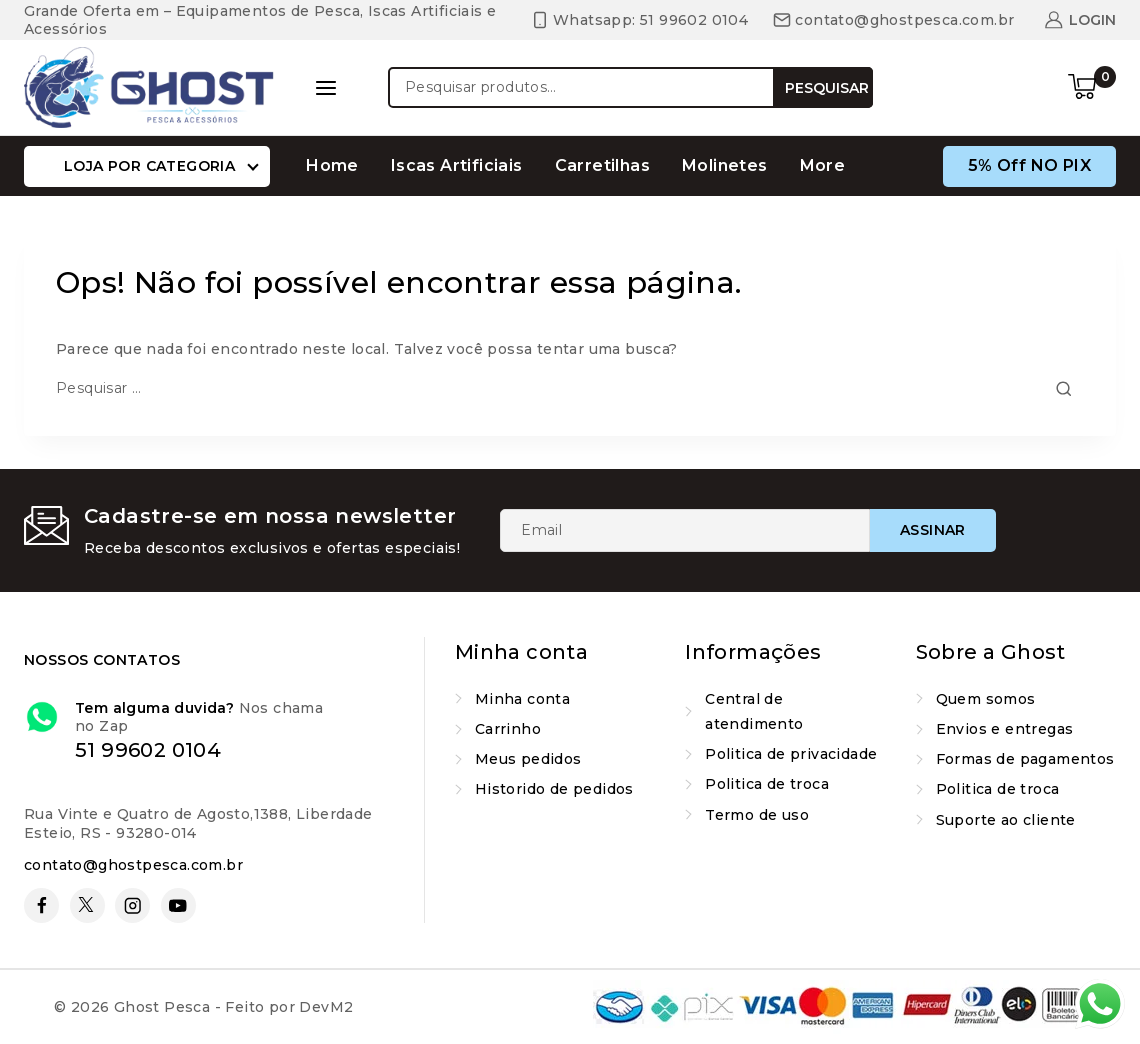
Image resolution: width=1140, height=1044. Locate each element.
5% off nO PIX (1029, 165)
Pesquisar (827, 88)
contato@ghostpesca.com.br (133, 865)
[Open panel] (326, 88)
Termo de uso (757, 815)
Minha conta (522, 699)
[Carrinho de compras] (1092, 88)
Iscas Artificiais (457, 165)
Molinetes (725, 165)
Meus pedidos (528, 759)
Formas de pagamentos (1025, 759)
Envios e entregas (1005, 729)
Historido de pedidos (554, 789)
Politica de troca (767, 784)
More (823, 165)
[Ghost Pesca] (149, 87)
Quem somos (986, 699)
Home (332, 165)
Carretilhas (602, 165)
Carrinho (508, 729)
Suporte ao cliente (1006, 820)
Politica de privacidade (791, 754)
